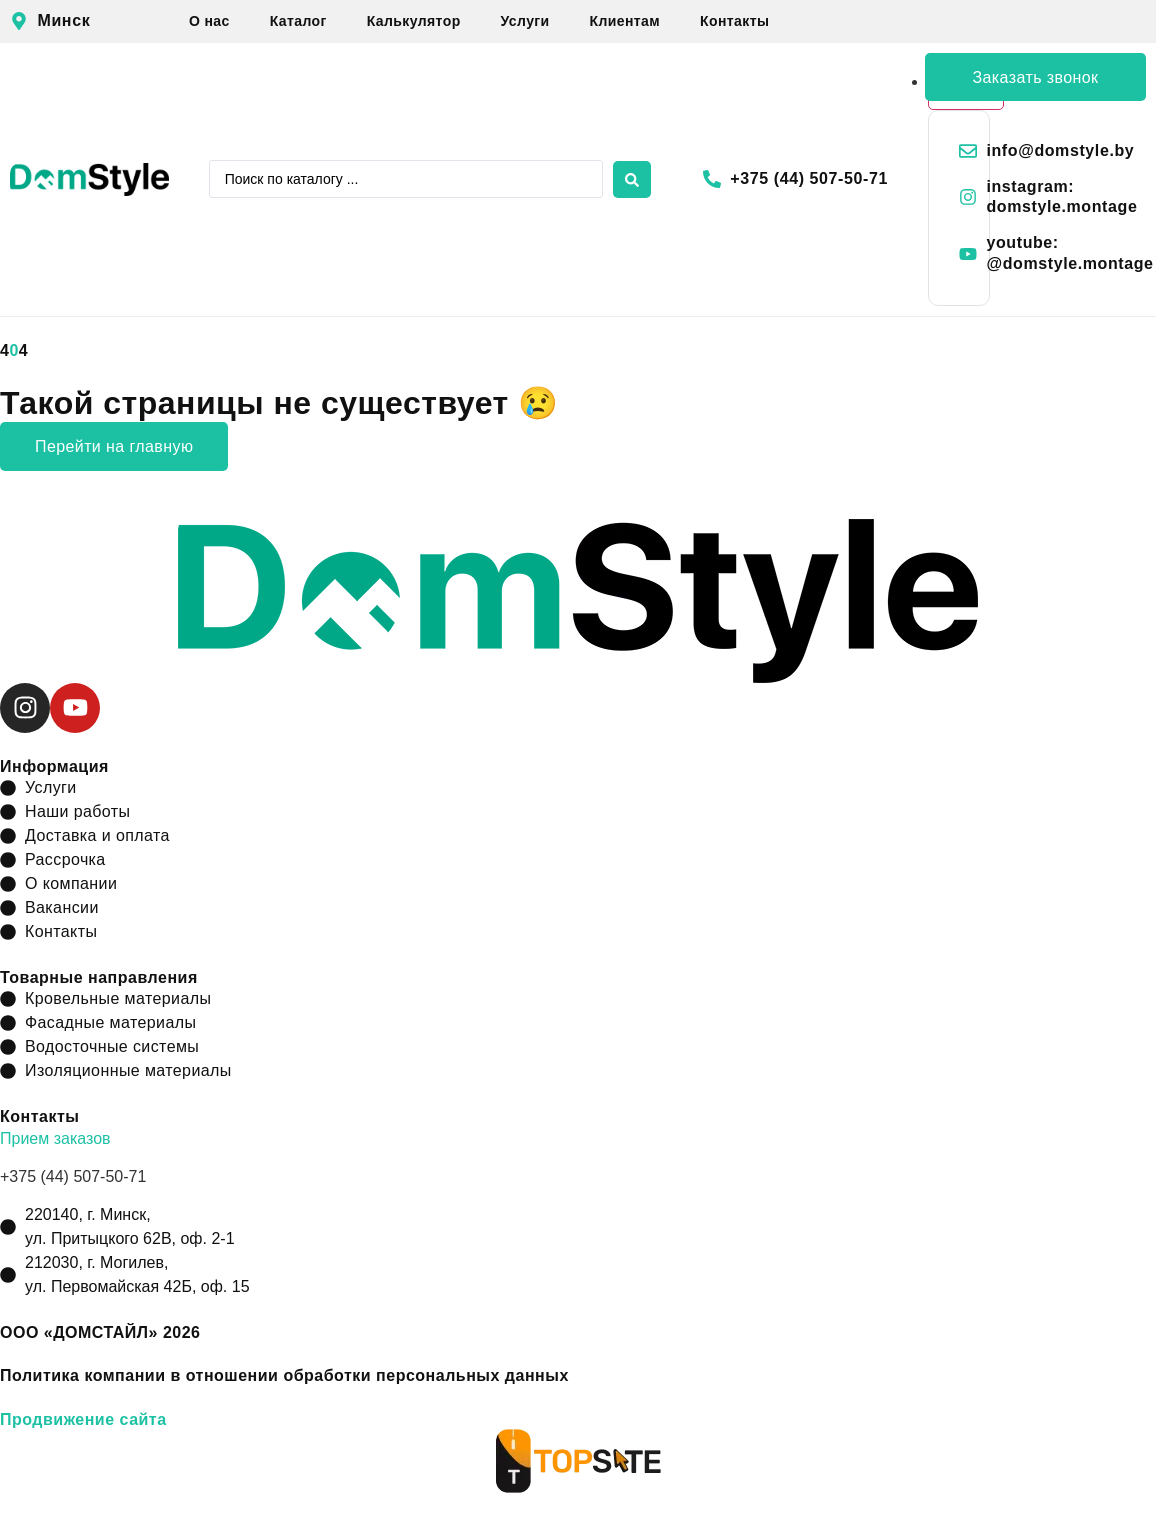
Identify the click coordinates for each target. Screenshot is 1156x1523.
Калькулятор (414, 21)
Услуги (525, 21)
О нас (209, 21)
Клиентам (625, 21)
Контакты (734, 21)
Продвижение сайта (83, 1419)
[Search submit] (632, 179)
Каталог (298, 21)
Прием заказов (55, 1138)
